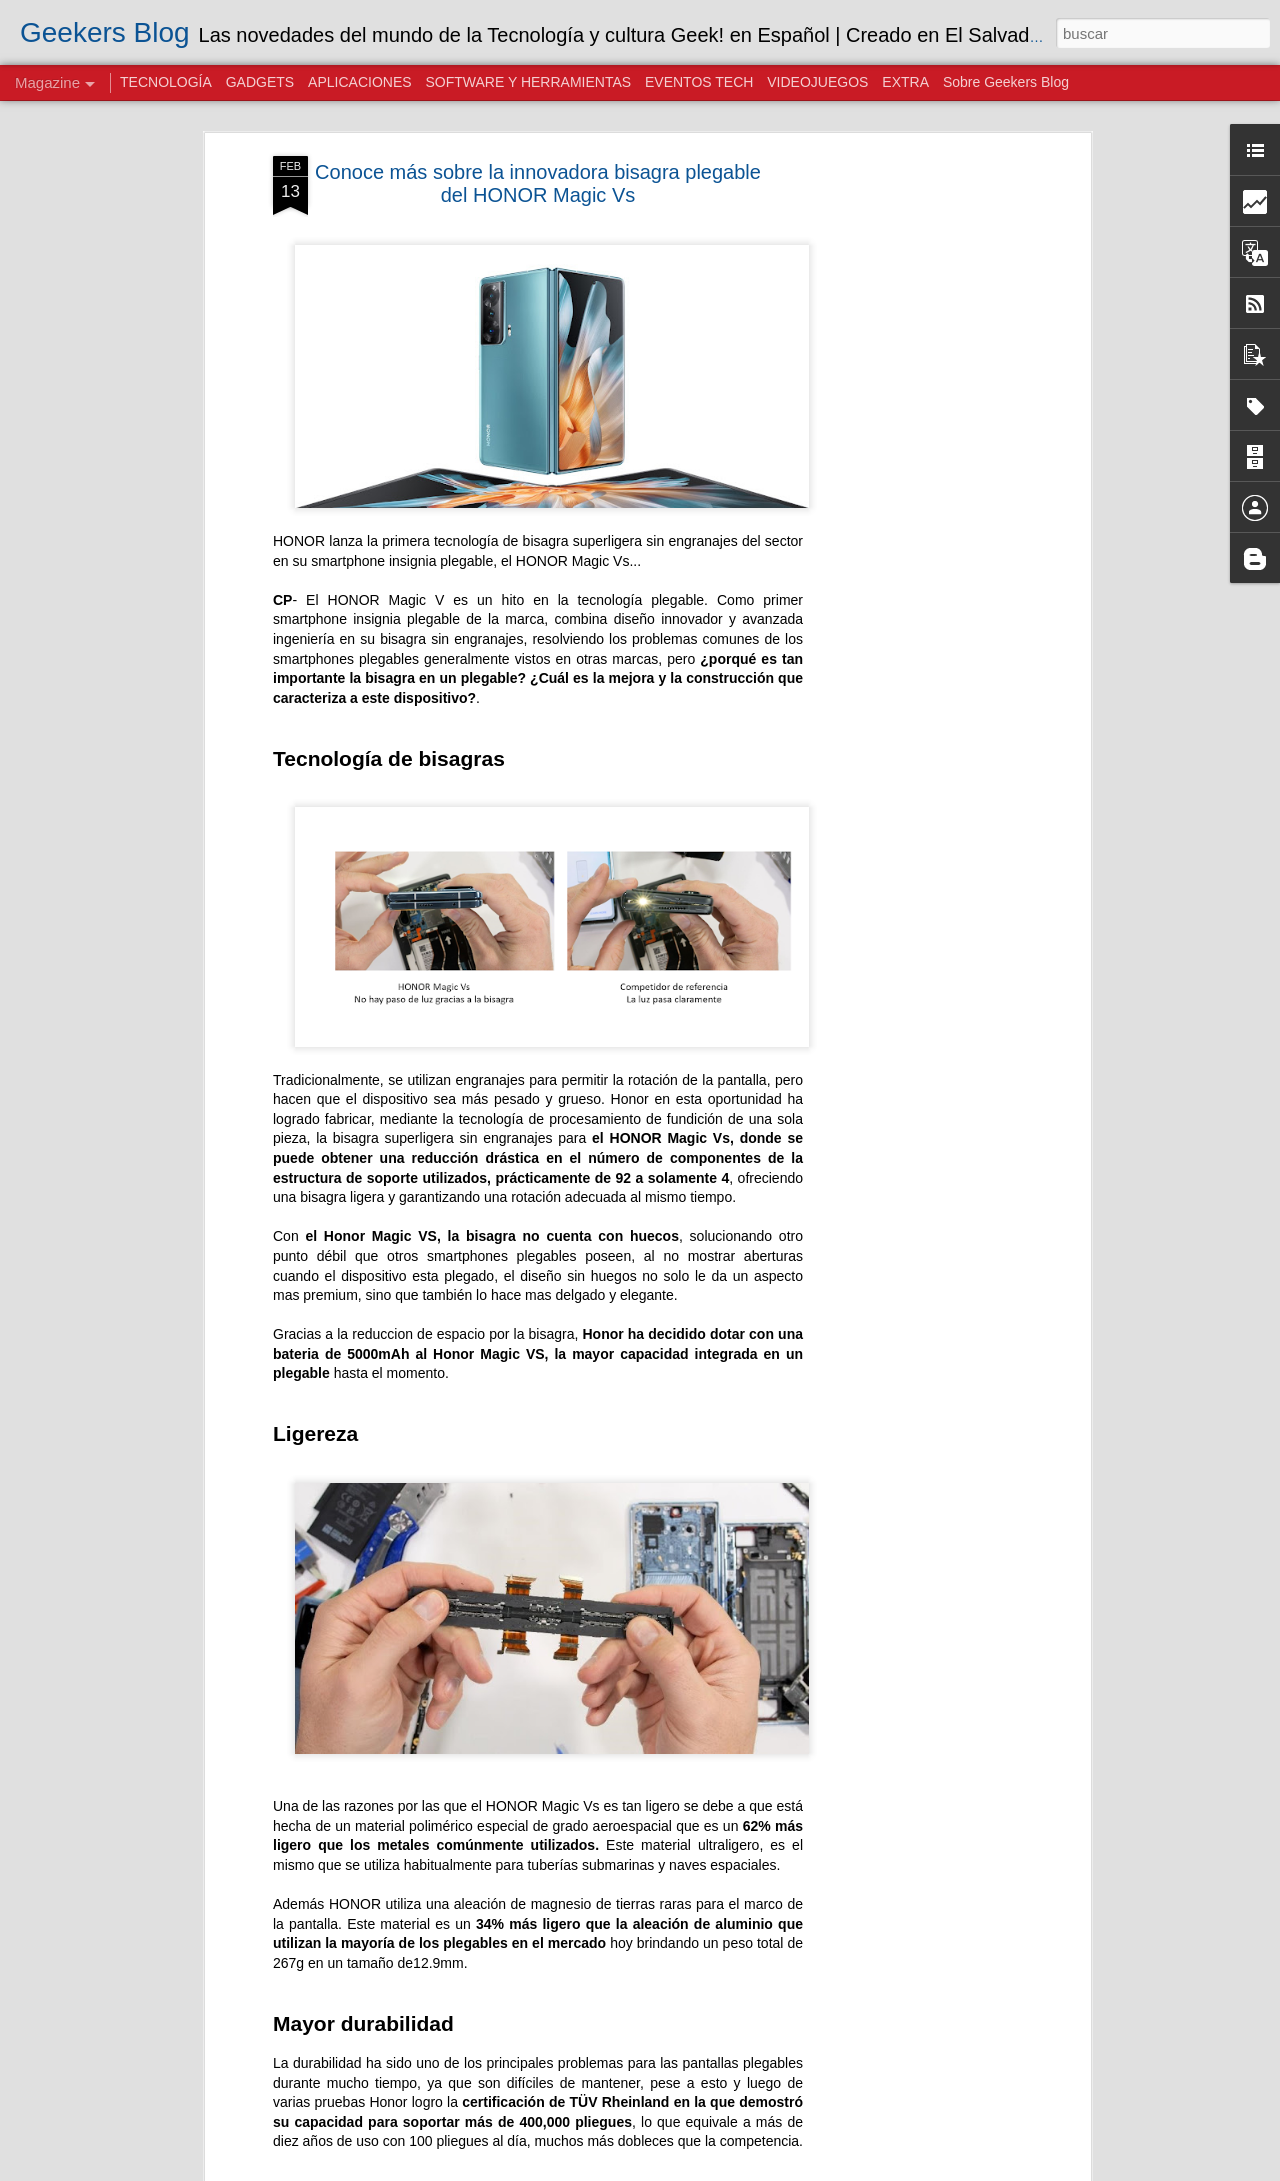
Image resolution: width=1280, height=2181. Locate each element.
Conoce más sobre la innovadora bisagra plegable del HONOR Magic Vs (538, 183)
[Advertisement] (913, 471)
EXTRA (905, 82)
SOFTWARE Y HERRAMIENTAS (528, 82)
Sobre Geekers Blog (1006, 82)
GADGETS (260, 82)
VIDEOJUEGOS (817, 82)
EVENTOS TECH (699, 82)
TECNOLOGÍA (166, 82)
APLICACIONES (359, 82)
